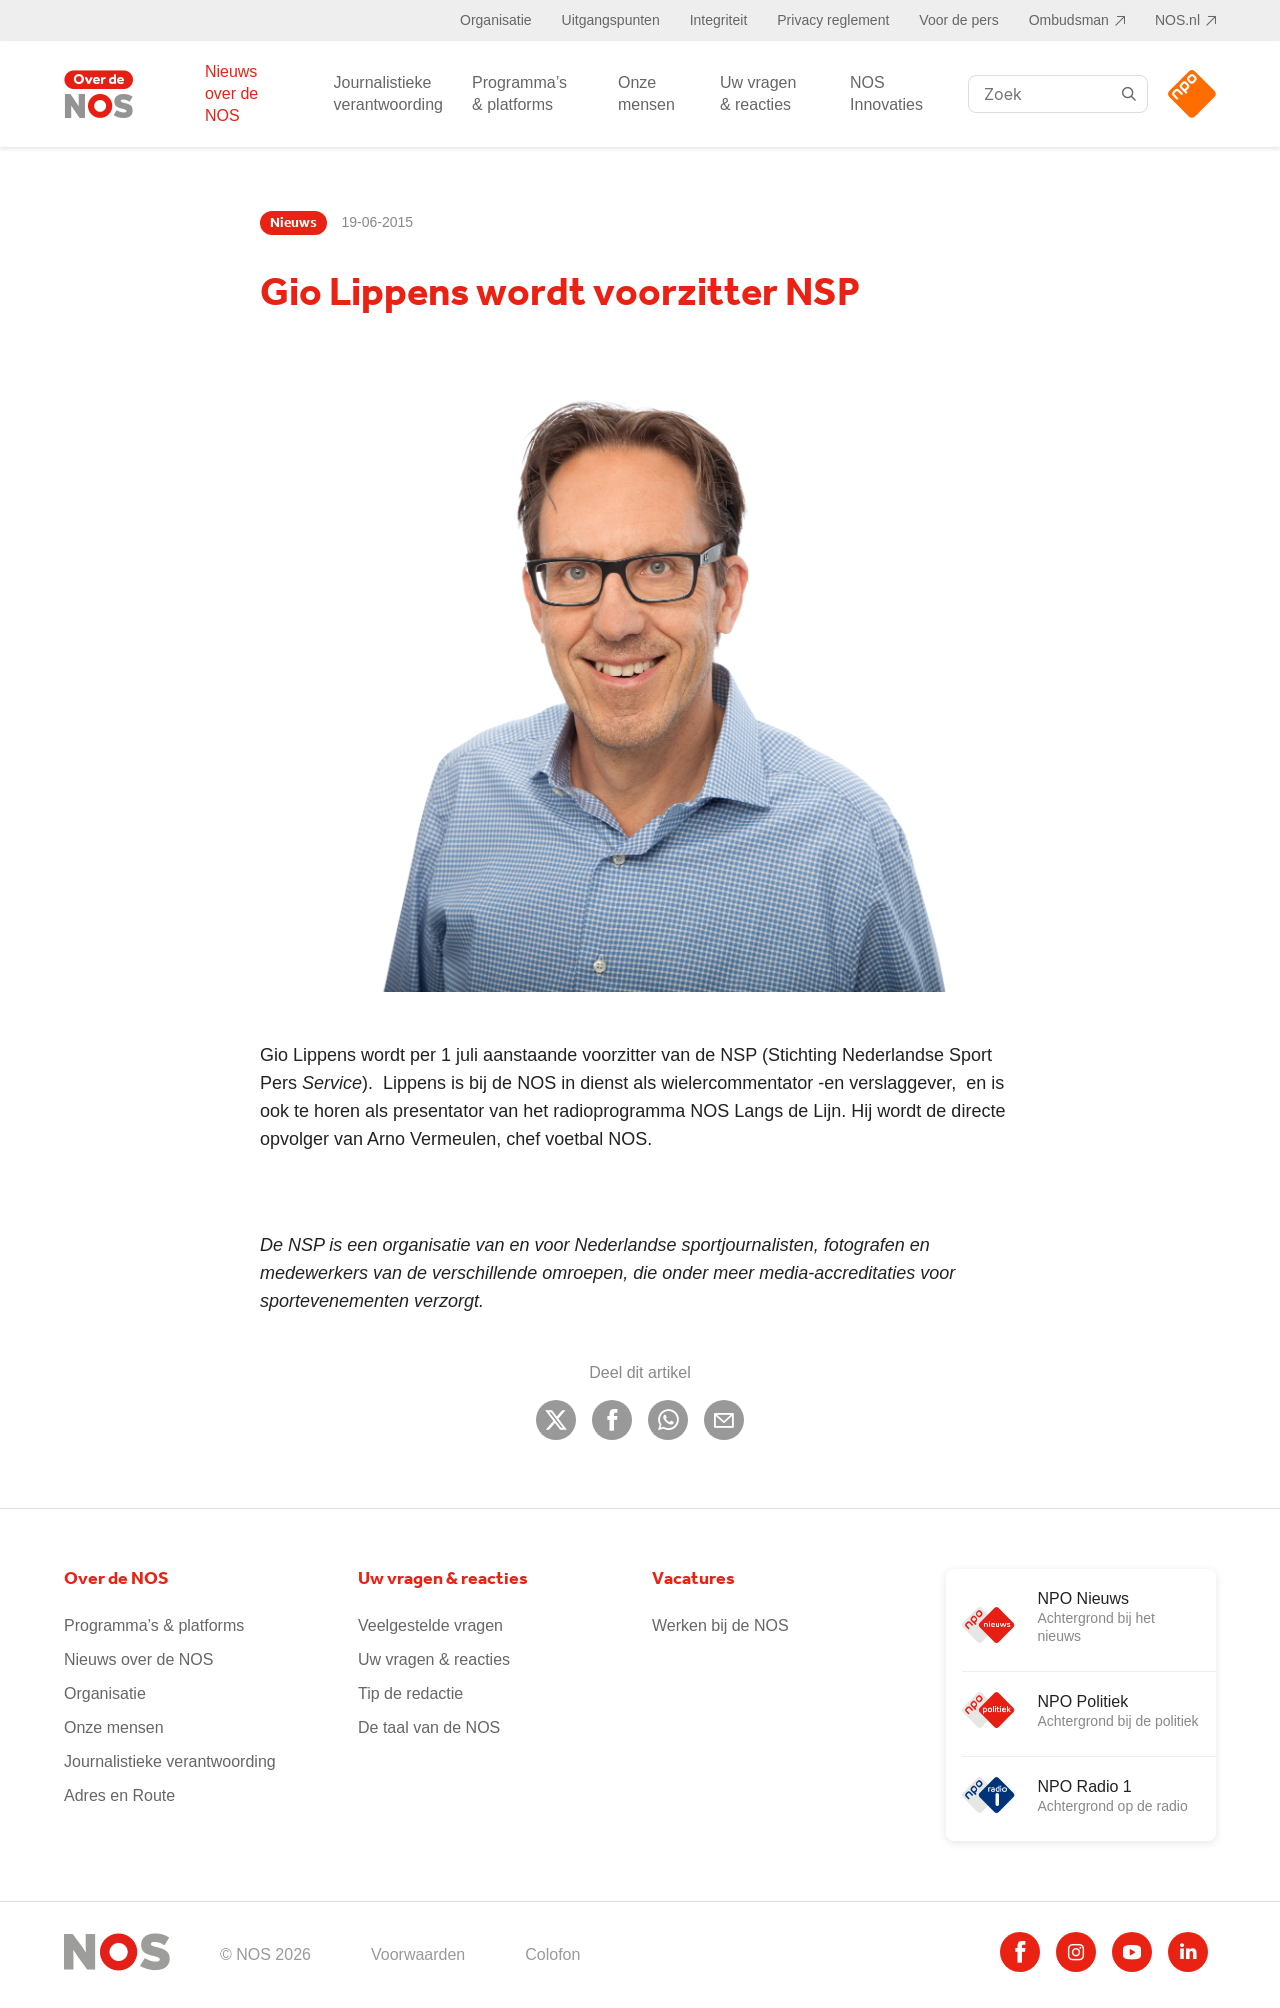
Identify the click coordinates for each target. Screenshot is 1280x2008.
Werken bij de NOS (720, 1625)
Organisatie (496, 20)
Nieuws (293, 223)
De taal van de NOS (429, 1727)
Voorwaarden (418, 1954)
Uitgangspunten (611, 20)
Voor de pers (958, 20)
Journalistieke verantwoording (388, 93)
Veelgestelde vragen (430, 1625)
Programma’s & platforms (519, 93)
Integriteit (719, 20)
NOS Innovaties (886, 93)
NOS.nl (1177, 20)
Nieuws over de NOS (231, 93)
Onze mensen (646, 93)
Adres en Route (119, 1795)
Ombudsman (1069, 20)
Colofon (552, 1954)
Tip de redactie (410, 1693)
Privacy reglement (833, 20)
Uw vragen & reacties (758, 93)
